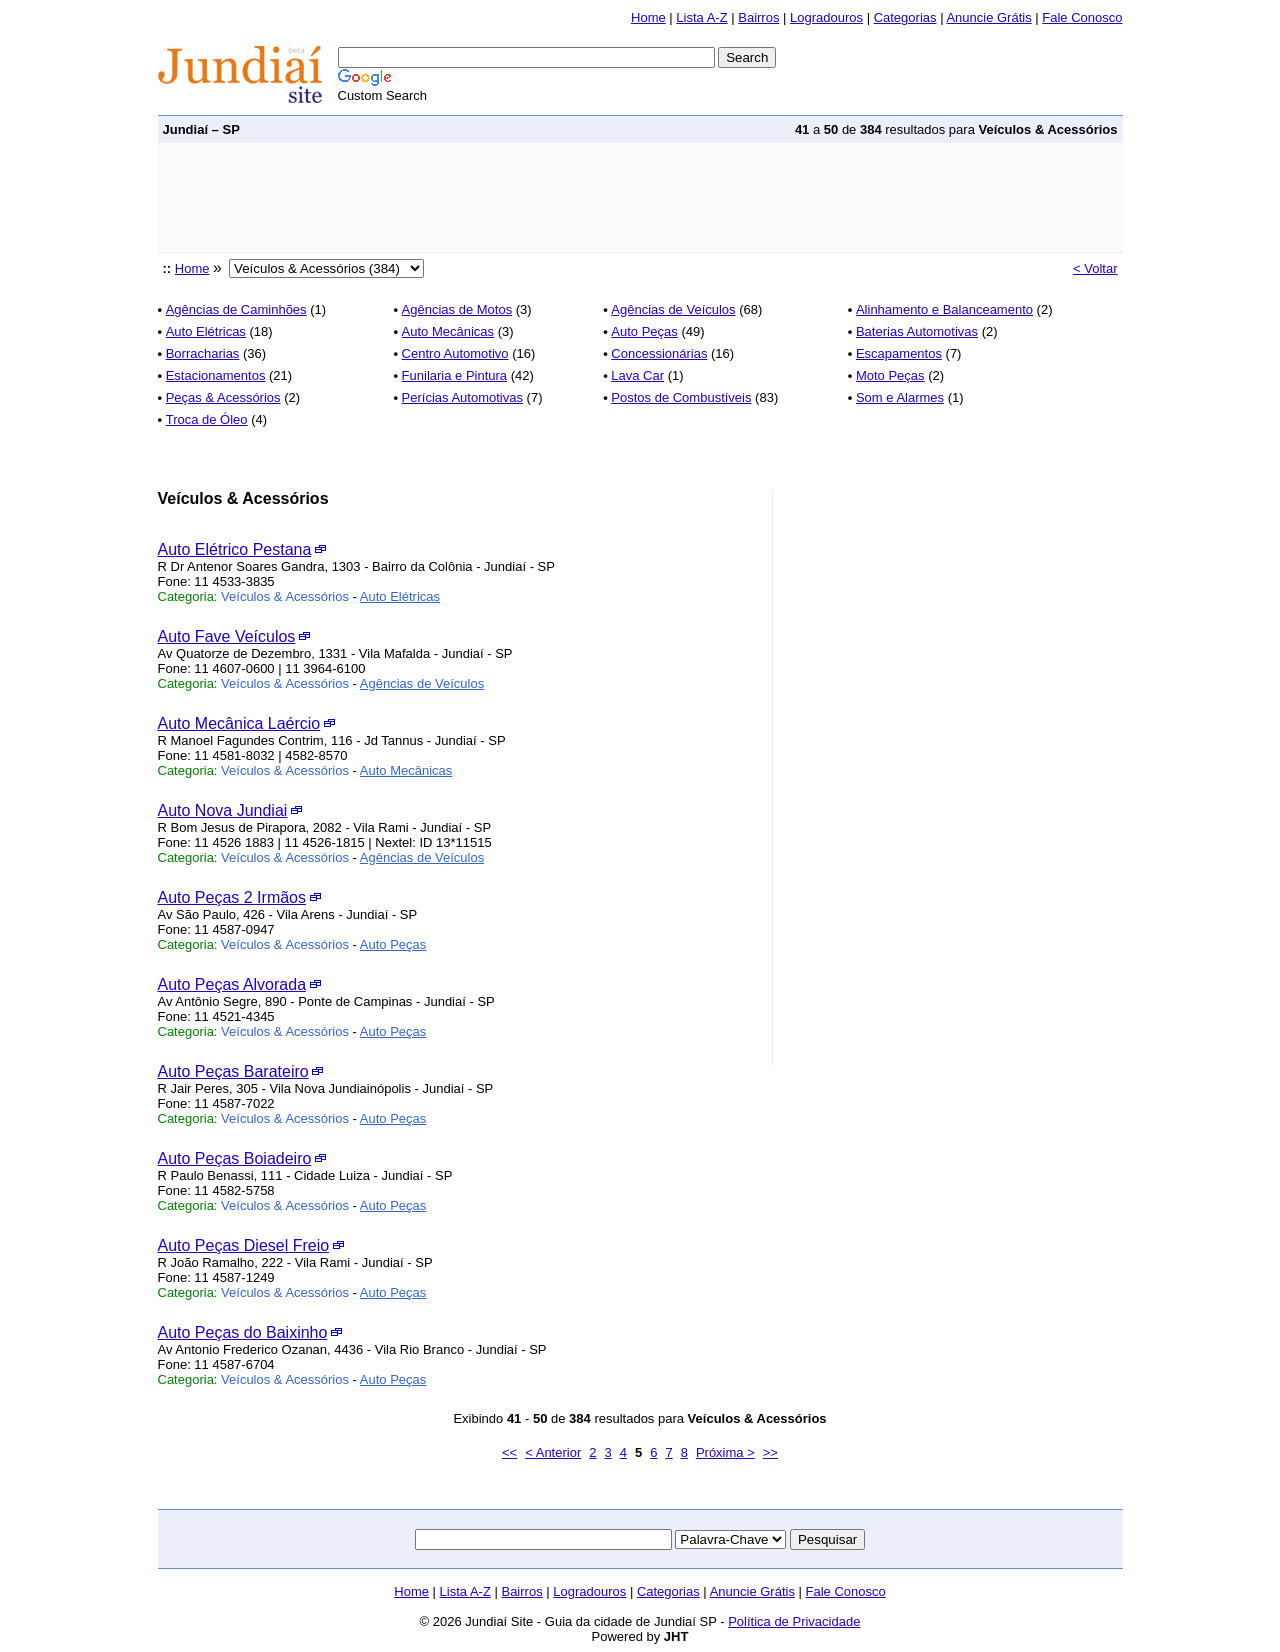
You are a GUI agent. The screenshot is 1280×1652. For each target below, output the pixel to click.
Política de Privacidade (794, 1621)
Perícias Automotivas (462, 397)
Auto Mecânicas (448, 331)
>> (770, 1452)
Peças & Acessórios (223, 397)
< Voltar (1095, 268)
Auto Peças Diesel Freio (244, 1245)
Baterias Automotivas (917, 331)
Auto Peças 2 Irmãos (232, 897)
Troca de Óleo (207, 419)
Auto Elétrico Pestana (235, 549)
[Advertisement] (522, 198)
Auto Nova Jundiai (223, 810)
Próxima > (725, 1452)
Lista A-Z (701, 17)
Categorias (905, 17)
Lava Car (637, 375)
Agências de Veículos (673, 309)
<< (509, 1452)
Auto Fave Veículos (227, 636)
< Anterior (553, 1452)
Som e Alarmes (900, 397)
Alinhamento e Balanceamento (944, 309)
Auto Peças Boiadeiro (235, 1158)
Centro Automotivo (455, 353)
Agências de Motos (457, 309)
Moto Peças (890, 375)
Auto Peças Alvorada (232, 984)
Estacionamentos (216, 375)
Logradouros (826, 17)
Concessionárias (659, 353)
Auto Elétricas (206, 331)
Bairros (758, 17)
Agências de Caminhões (236, 309)
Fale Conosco (1082, 17)
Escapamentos (899, 353)
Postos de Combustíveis (681, 397)
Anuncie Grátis (988, 17)
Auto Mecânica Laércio (239, 723)
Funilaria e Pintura (455, 375)
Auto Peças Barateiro (233, 1071)
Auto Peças (644, 331)
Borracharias (203, 353)
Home (648, 17)
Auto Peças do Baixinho (243, 1332)
